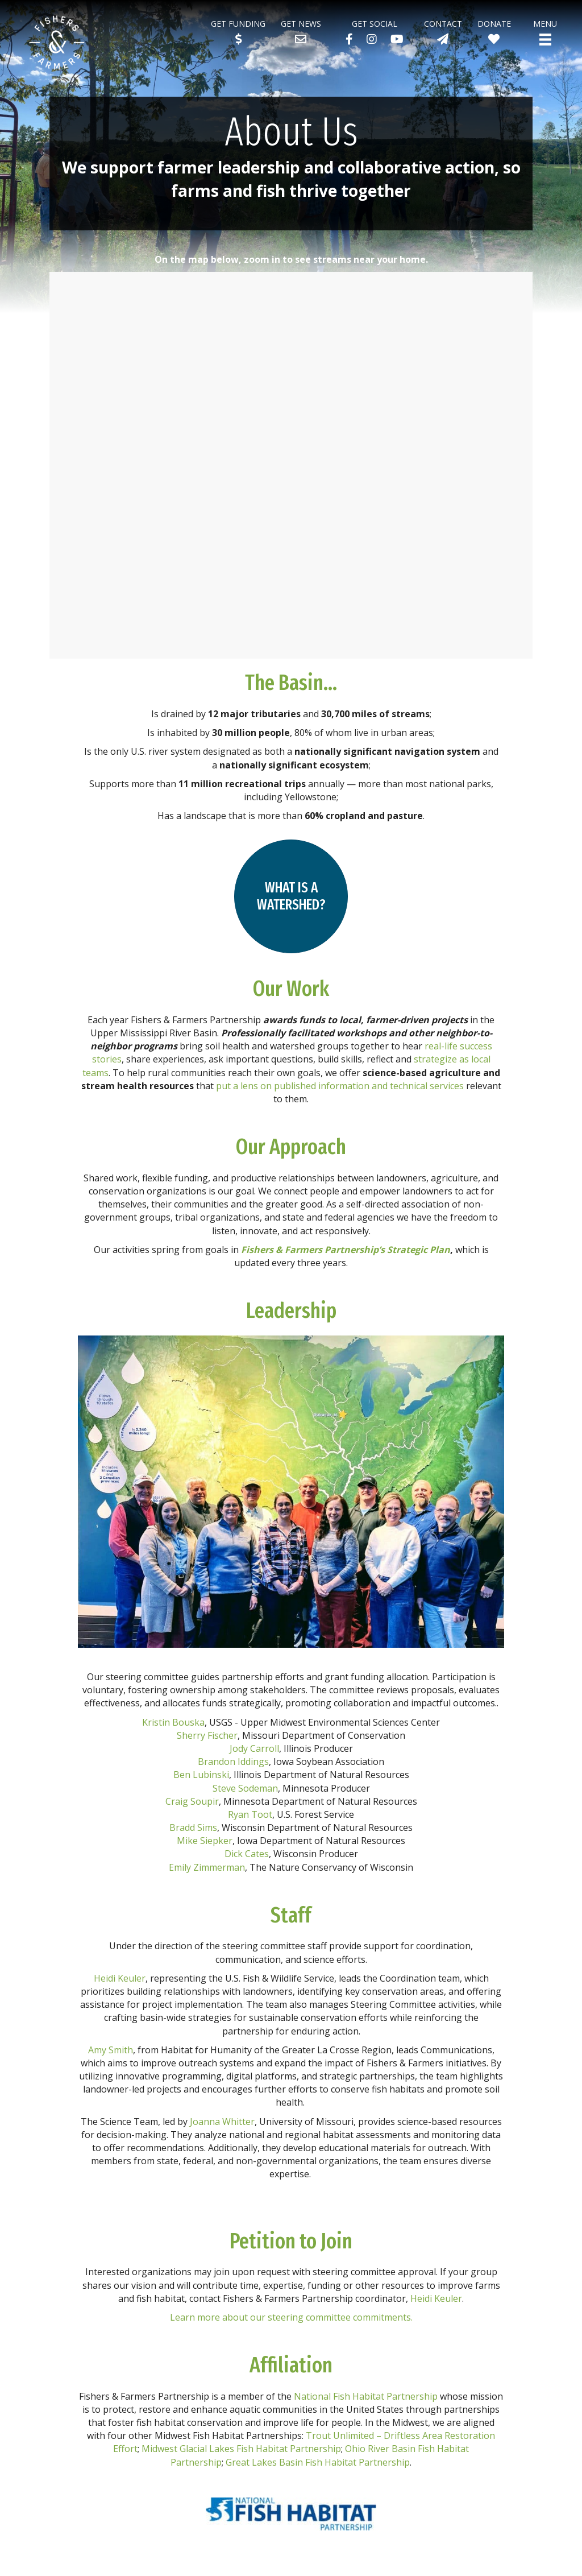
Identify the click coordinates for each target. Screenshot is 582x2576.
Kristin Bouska (173, 1722)
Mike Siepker (204, 1840)
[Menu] (545, 39)
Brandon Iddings (233, 1761)
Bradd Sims (193, 1827)
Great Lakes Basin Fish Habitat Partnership (318, 2462)
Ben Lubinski (201, 1774)
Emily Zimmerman (207, 1867)
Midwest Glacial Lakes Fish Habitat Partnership (241, 2448)
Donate (494, 23)
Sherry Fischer (207, 1735)
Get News (301, 23)
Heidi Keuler (120, 1978)
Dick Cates (247, 1853)
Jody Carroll (254, 1748)
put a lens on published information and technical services (340, 1086)
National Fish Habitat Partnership (366, 2396)
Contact (443, 23)
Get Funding (238, 23)
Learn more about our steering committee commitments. (291, 2317)
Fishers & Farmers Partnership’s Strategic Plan (345, 1249)
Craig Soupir (192, 1801)
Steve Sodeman (245, 1788)
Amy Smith (110, 2050)
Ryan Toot (250, 1814)
